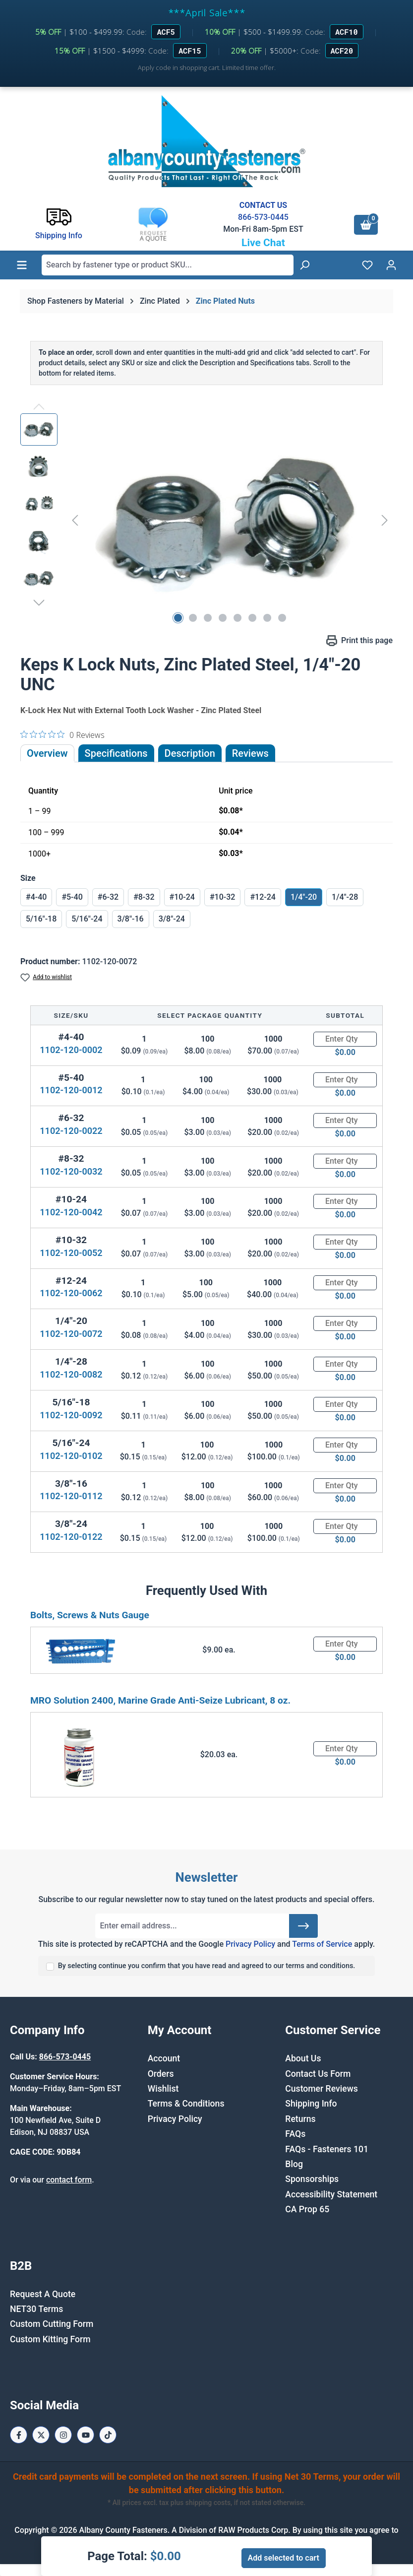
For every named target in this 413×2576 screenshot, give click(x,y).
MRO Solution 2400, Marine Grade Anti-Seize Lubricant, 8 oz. (160, 1700)
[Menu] (22, 265)
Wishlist (163, 2089)
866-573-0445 (263, 217)
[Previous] (74, 520)
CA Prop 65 (307, 2209)
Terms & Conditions (186, 2104)
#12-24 (262, 897)
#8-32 (143, 897)
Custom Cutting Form (51, 2324)
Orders (161, 2074)
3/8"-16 (131, 919)
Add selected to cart (283, 2558)
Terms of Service (322, 1944)
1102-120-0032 (71, 1171)
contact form (69, 2179)
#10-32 (222, 897)
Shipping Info (311, 2104)
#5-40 (71, 897)
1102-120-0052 (71, 1253)
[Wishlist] (367, 265)
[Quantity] (345, 1039)
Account (164, 2058)
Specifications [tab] (116, 753)
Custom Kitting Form (50, 2339)
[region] (206, 520)
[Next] (384, 520)
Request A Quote (42, 2294)
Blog (294, 2164)
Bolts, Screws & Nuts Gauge (89, 1615)
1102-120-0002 (71, 1050)
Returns (300, 2119)
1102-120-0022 (71, 1130)
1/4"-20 (304, 897)
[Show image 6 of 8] (252, 618)
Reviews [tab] (250, 753)
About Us (303, 2058)
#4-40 (36, 897)
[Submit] (303, 1926)
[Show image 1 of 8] (178, 618)
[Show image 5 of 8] (237, 618)
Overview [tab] (47, 753)
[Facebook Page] (18, 2435)
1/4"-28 (345, 897)
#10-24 (182, 897)
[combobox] (168, 265)
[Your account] (391, 265)
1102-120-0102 (71, 1456)
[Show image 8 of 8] (282, 618)
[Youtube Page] (85, 2435)
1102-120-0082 (71, 1374)
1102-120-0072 (71, 1333)
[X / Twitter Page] (41, 2435)
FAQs (295, 2134)
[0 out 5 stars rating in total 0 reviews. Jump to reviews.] (62, 734)
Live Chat (263, 243)
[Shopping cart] (366, 225)
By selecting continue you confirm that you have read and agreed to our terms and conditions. (206, 1966)
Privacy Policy (250, 1944)
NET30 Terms (36, 2309)
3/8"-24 (172, 919)
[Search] (304, 265)
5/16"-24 (86, 919)
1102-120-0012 (71, 1090)
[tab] (190, 753)
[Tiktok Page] (108, 2435)
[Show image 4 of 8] (223, 618)
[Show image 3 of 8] (208, 618)
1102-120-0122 (71, 1536)
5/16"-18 (41, 919)
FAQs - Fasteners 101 (326, 2149)
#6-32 (108, 897)
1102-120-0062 (71, 1293)
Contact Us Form (318, 2074)
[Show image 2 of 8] (193, 618)
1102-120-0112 (71, 1496)
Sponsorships (312, 2179)
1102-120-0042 (71, 1212)
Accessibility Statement (331, 2194)
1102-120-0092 (71, 1415)
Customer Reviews (321, 2089)
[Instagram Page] (63, 2435)
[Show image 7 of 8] (267, 618)
